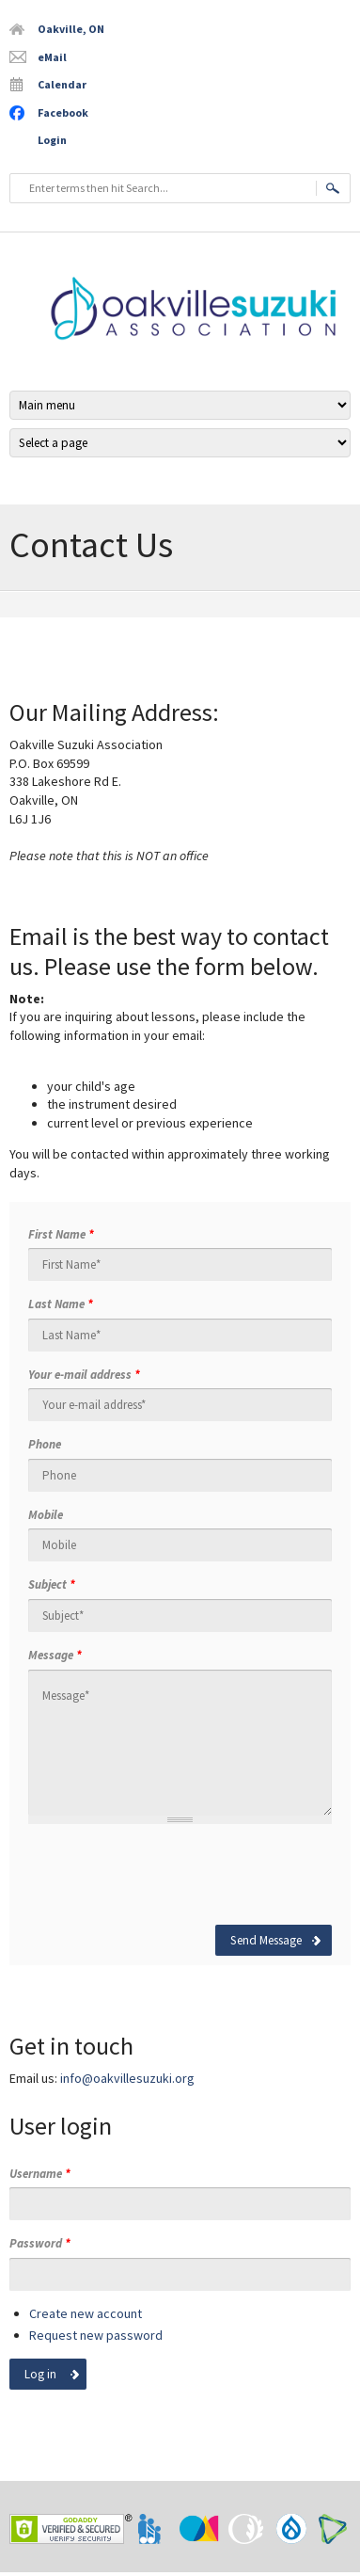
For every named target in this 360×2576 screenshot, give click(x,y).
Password (39, 2243)
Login (52, 140)
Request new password (96, 2335)
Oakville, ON (71, 29)
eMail (52, 57)
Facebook (63, 112)
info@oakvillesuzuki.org (127, 2078)
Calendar (62, 84)
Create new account (85, 2313)
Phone (44, 1444)
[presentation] (171, 1875)
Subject (51, 1584)
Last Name (60, 1304)
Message (55, 1655)
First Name (61, 1234)
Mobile (45, 1515)
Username (39, 2174)
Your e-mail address (84, 1375)
